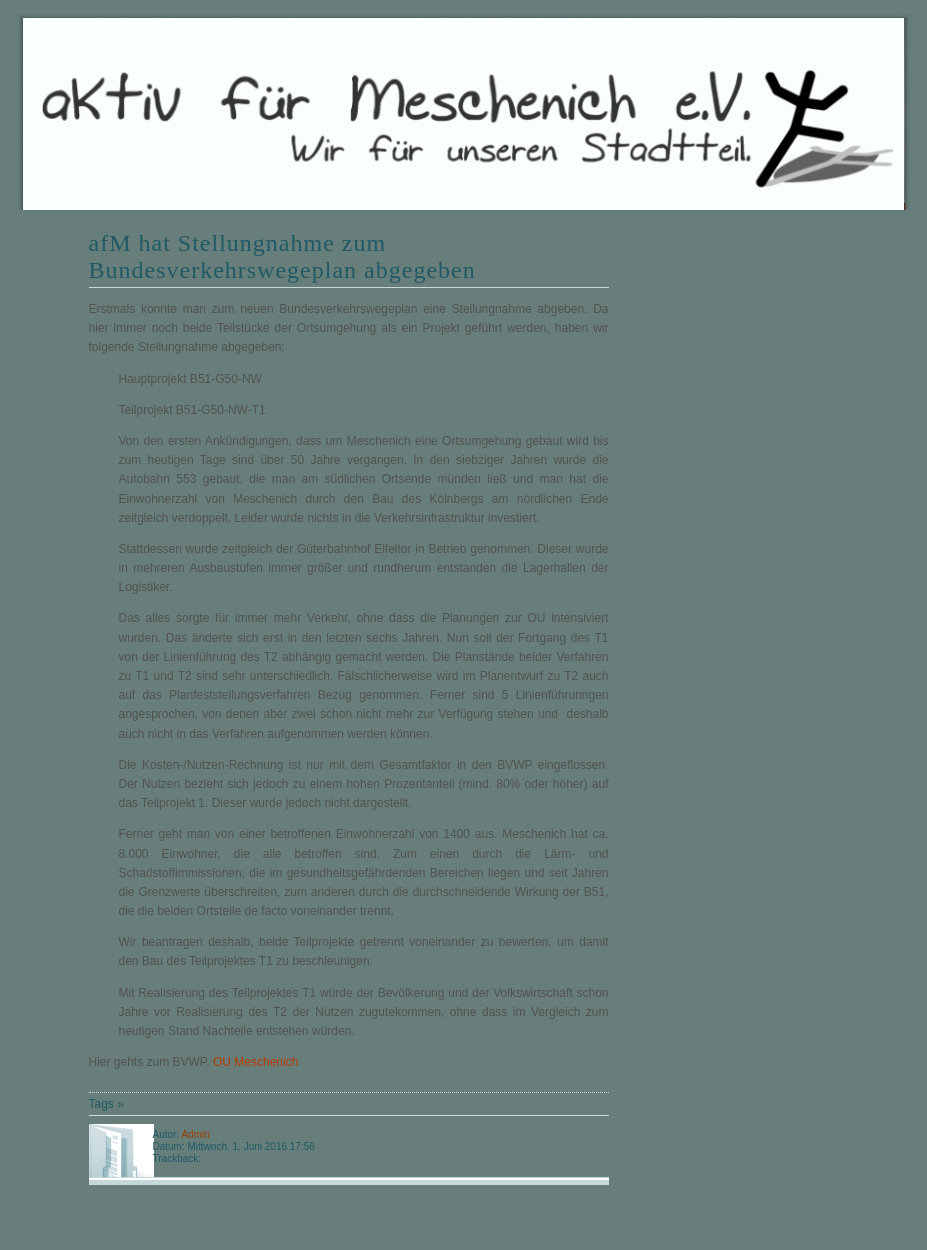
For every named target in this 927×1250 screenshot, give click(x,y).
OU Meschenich (255, 1062)
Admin (195, 1134)
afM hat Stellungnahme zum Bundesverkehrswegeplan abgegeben (282, 256)
